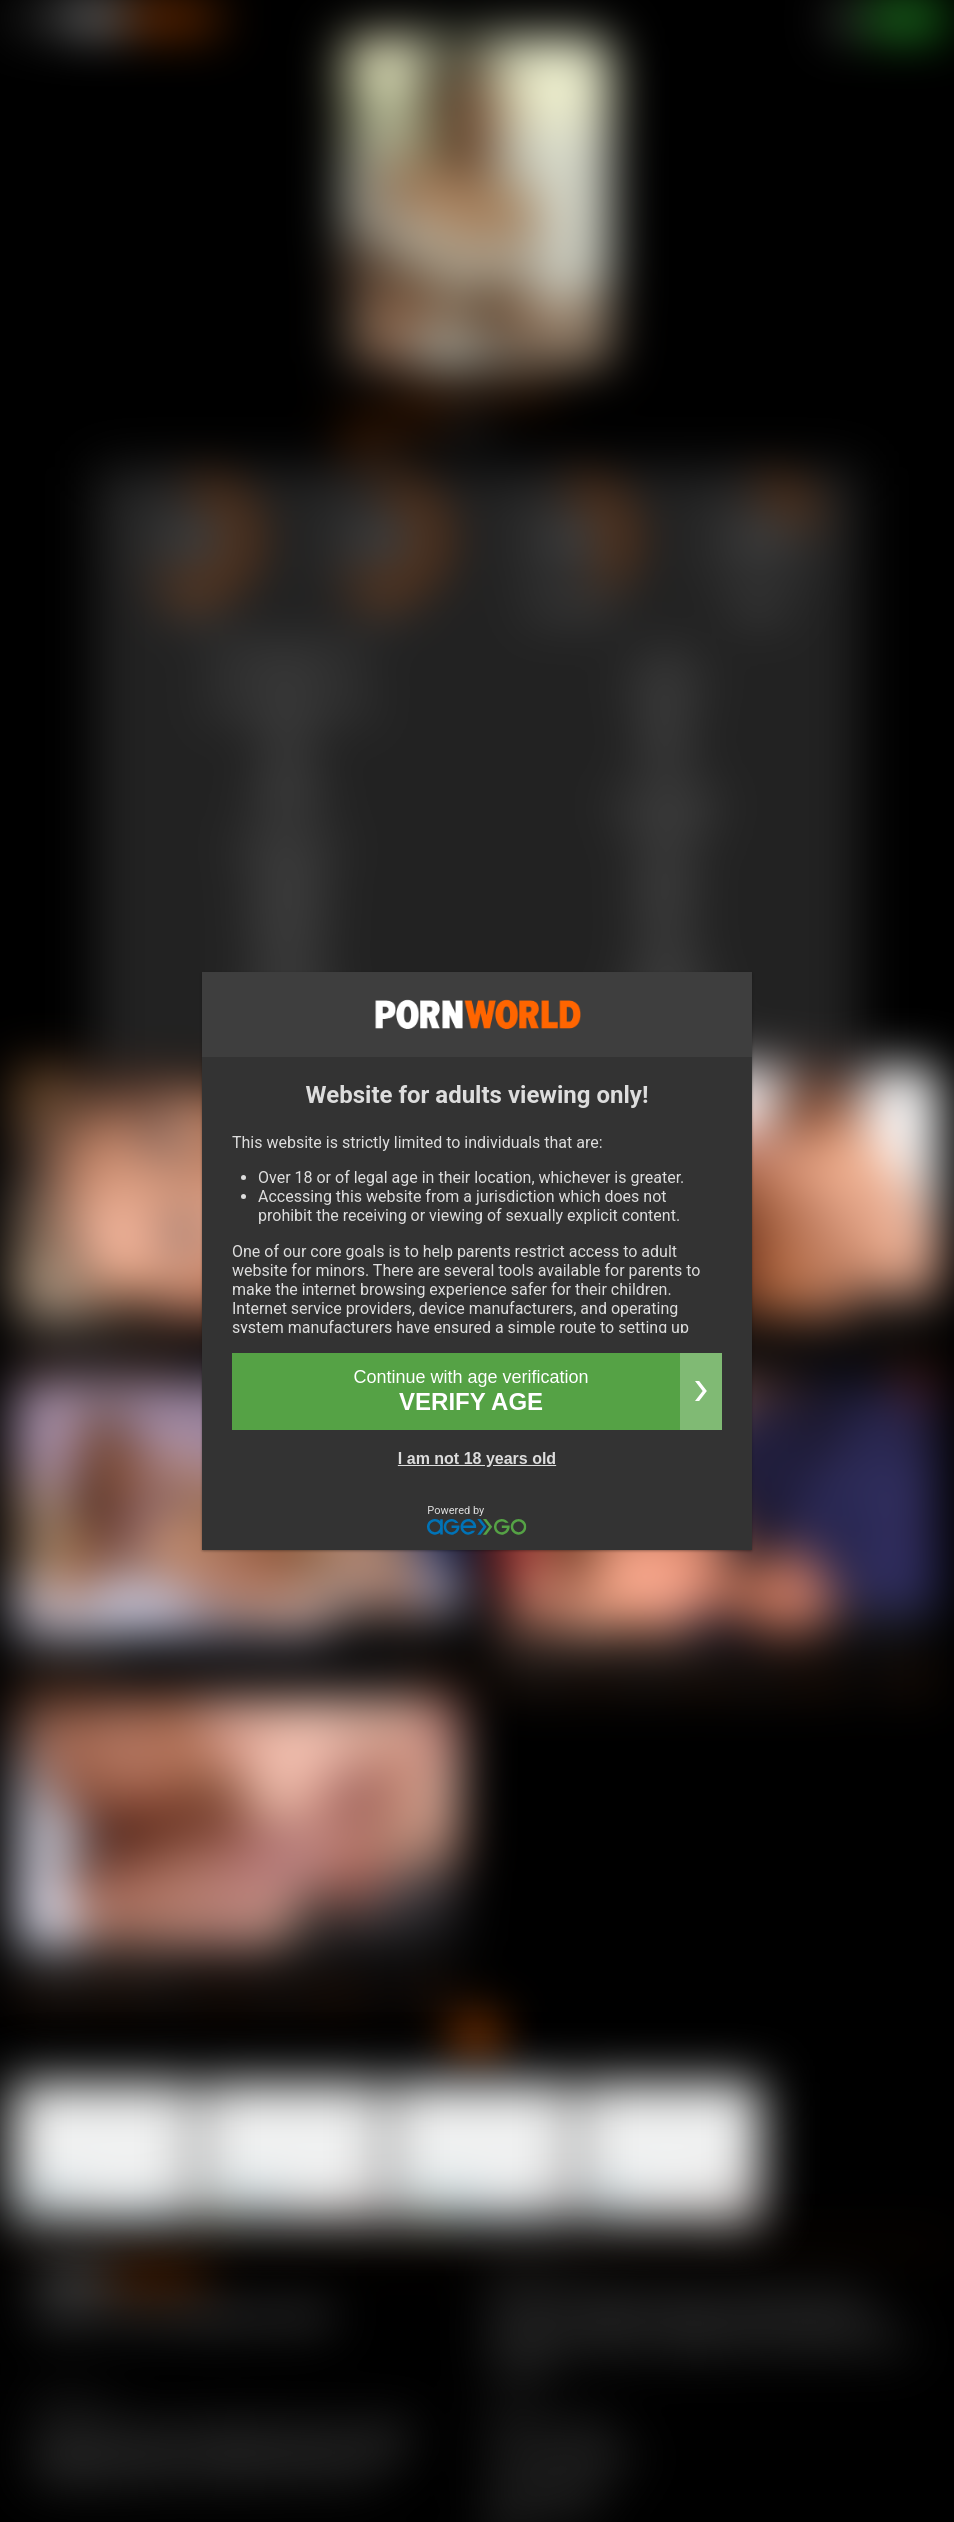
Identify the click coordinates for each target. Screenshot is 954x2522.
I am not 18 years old (477, 1458)
